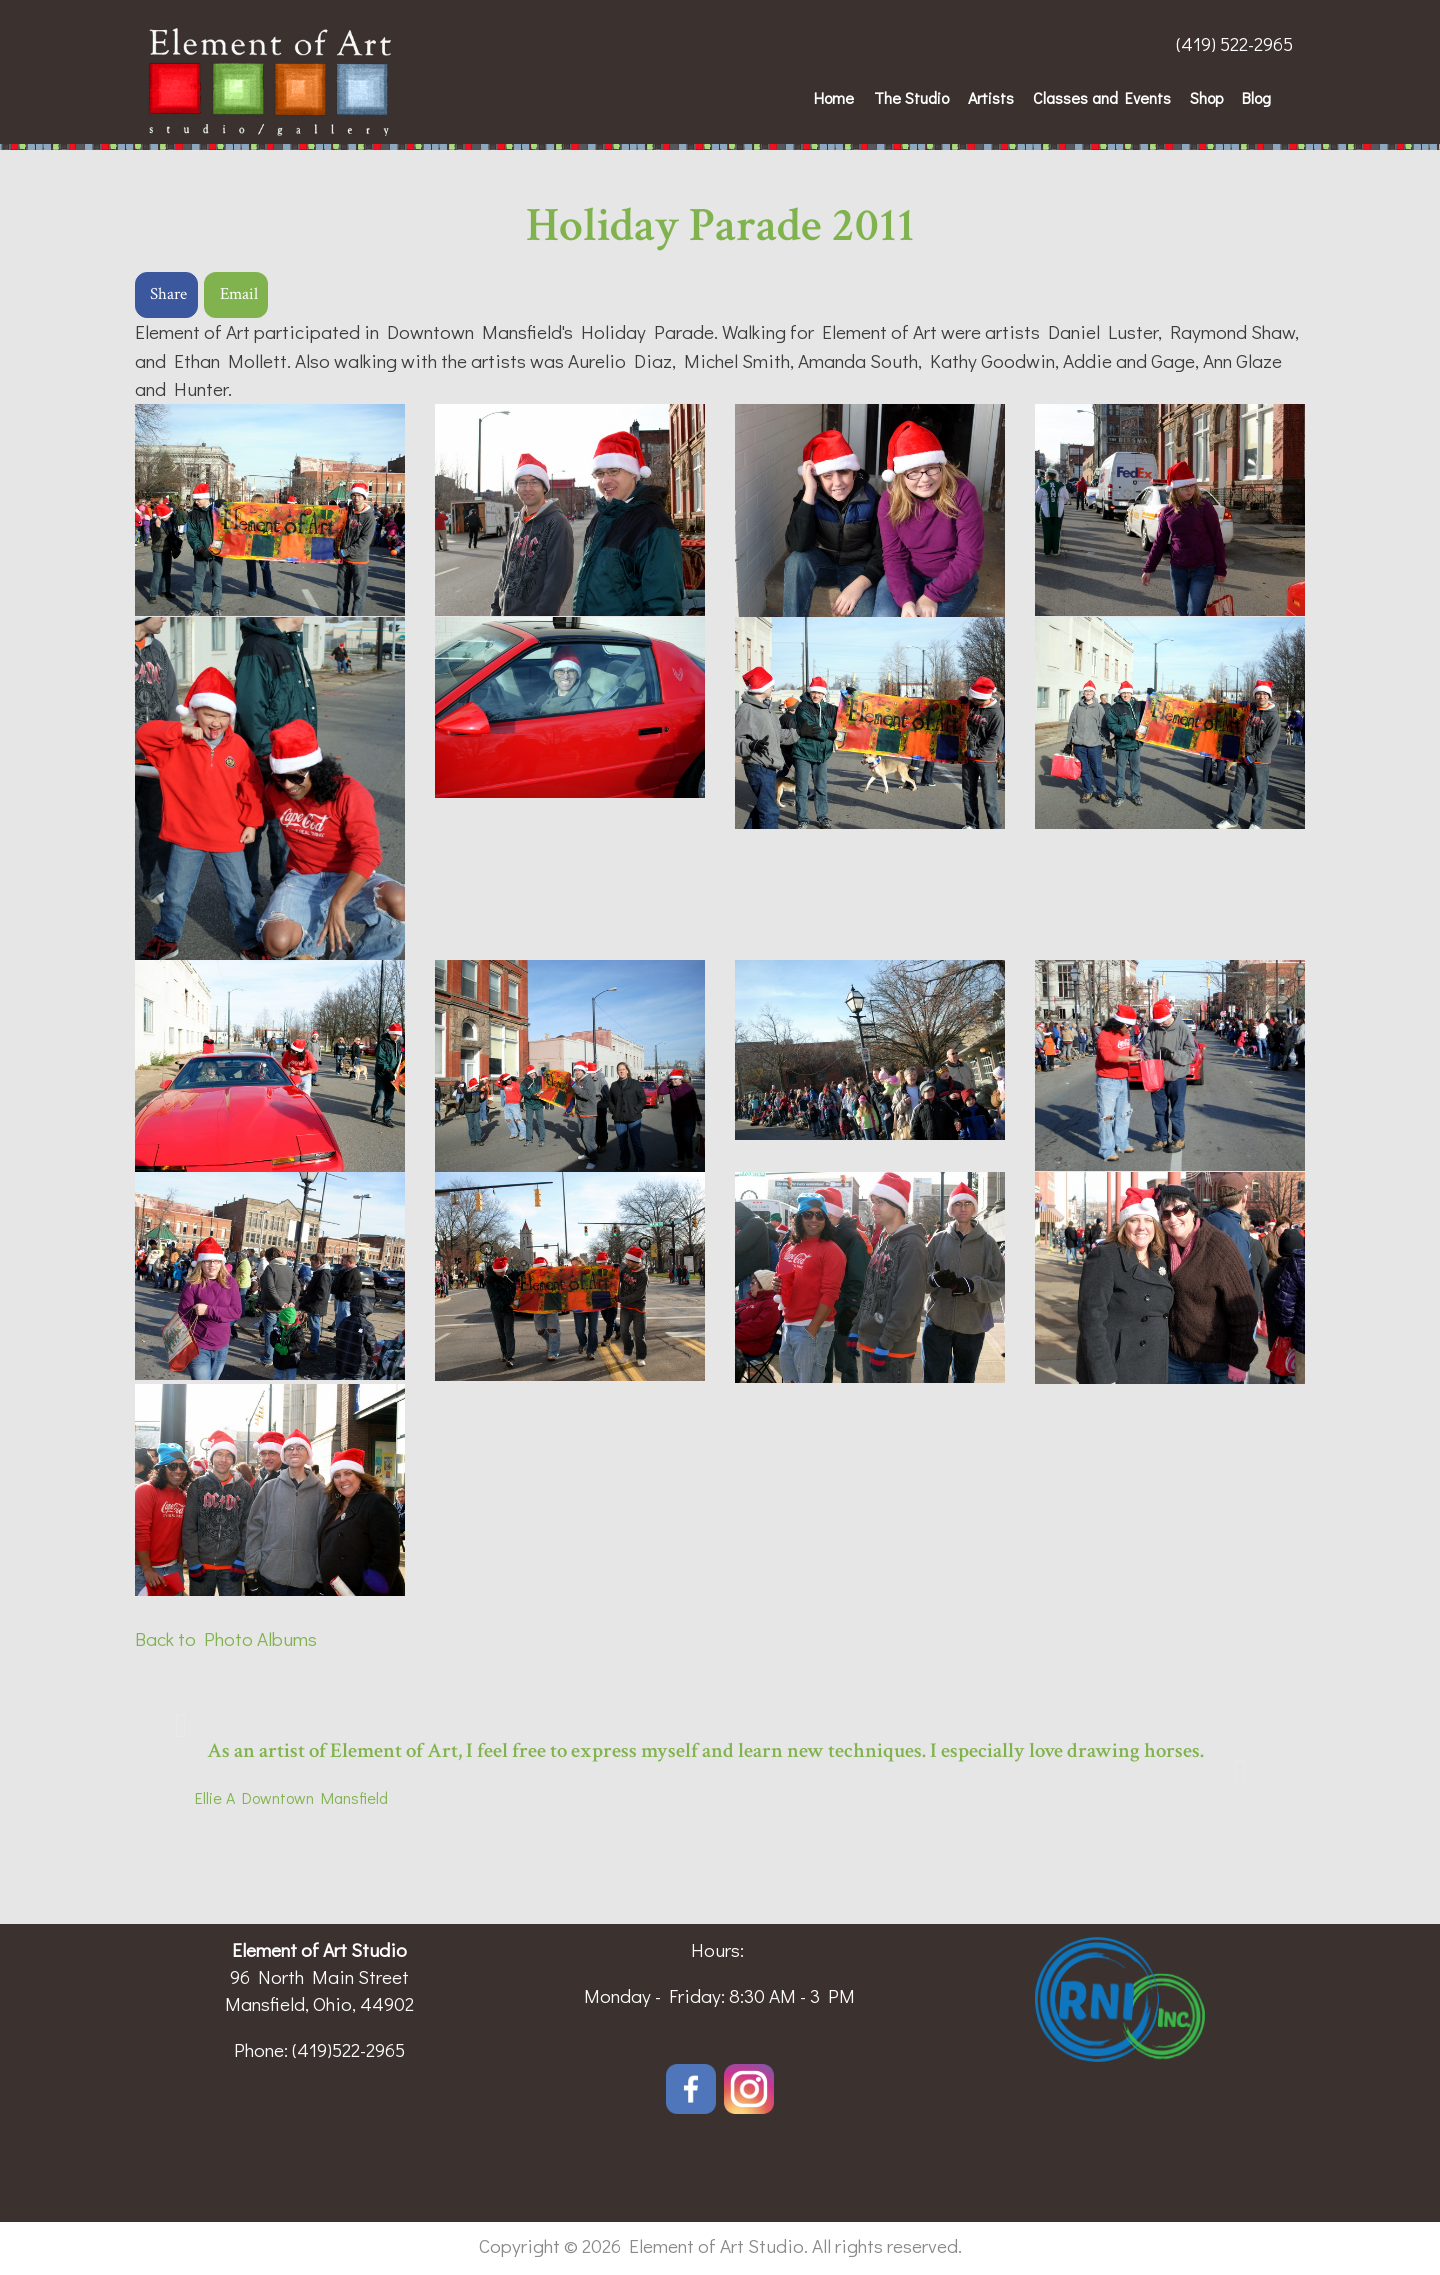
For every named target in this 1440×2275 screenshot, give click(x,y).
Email (239, 294)
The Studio (911, 97)
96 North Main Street (319, 1976)
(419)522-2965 (348, 2049)
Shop (1206, 97)
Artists (991, 97)
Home (834, 97)
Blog (1256, 97)
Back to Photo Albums (226, 1638)
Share (168, 294)
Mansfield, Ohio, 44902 (319, 2003)
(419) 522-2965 (1234, 43)
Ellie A (215, 1797)
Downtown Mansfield (311, 1797)
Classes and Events (1102, 97)
